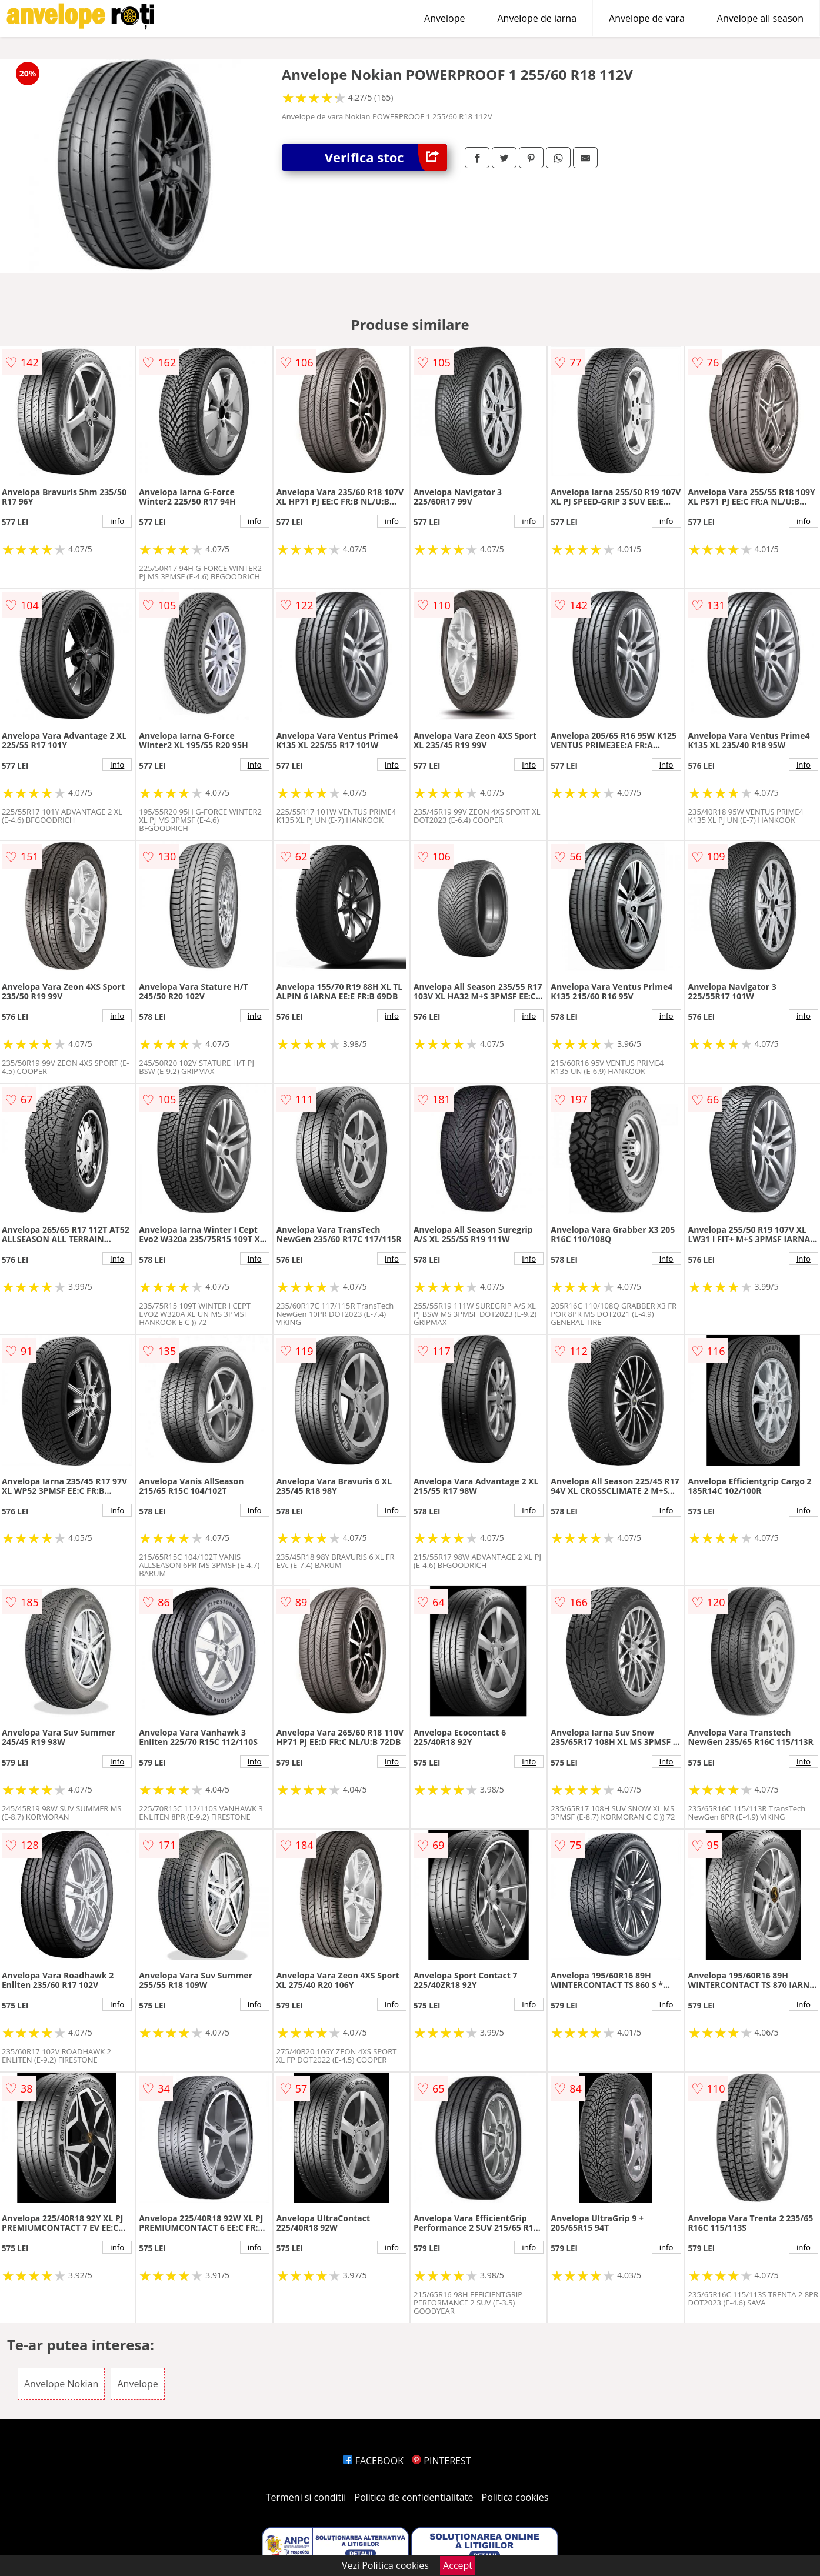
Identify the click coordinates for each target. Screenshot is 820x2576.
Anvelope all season (760, 18)
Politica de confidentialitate (414, 2497)
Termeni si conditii (306, 2497)
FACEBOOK (373, 2460)
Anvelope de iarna (536, 18)
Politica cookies (515, 2497)
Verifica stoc (386, 157)
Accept (457, 2565)
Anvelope (444, 18)
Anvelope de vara (647, 18)
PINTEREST (441, 2460)
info (117, 521)
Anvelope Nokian (61, 2383)
